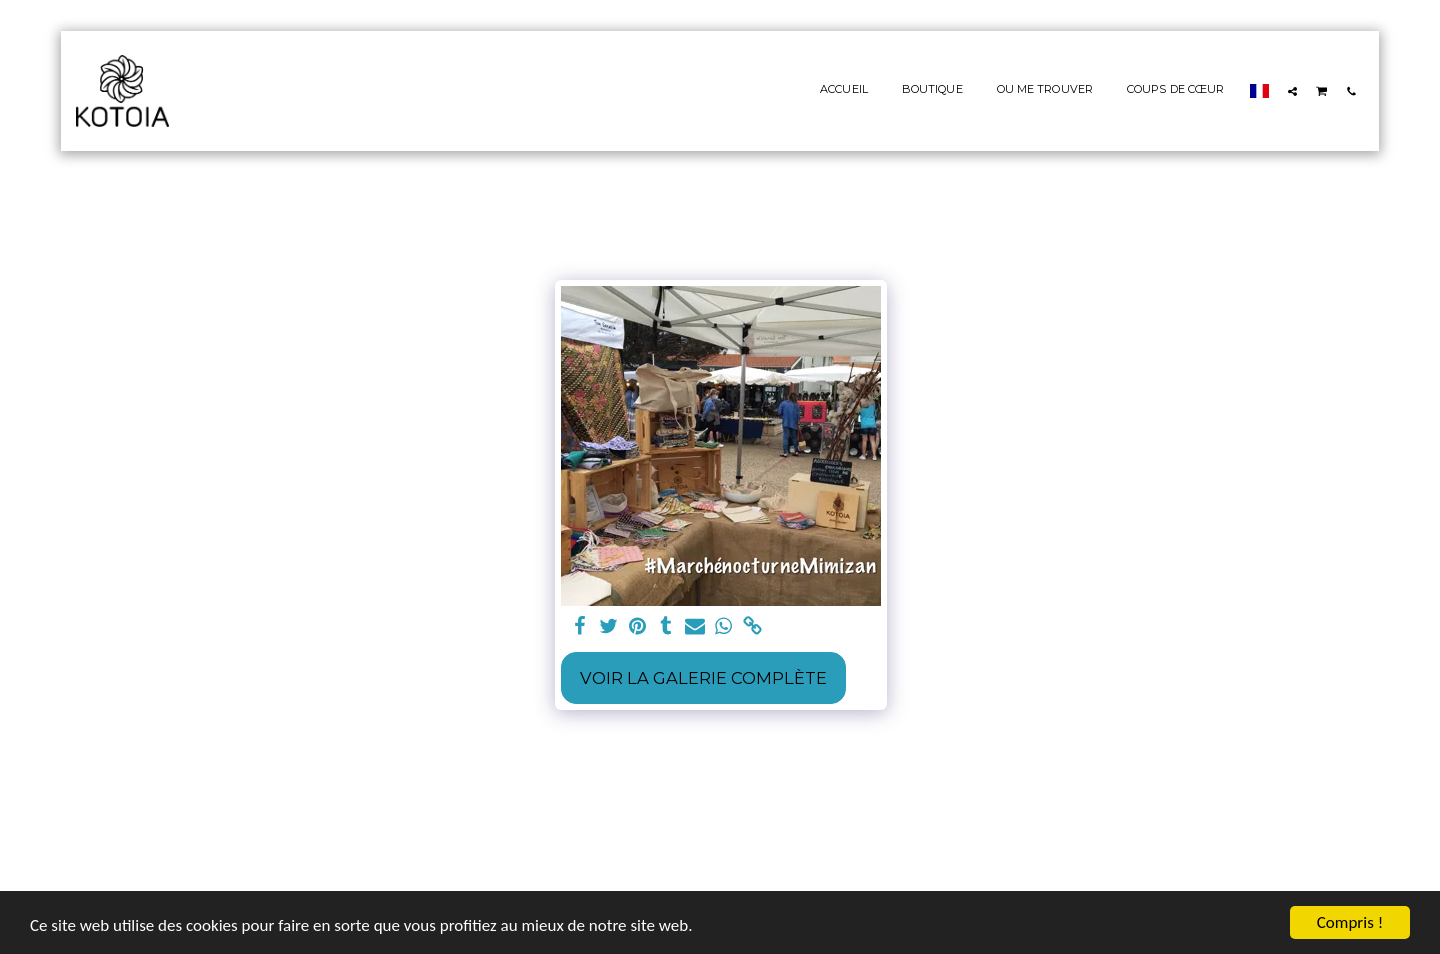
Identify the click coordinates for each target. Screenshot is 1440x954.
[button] (1292, 91)
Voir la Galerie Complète (703, 678)
